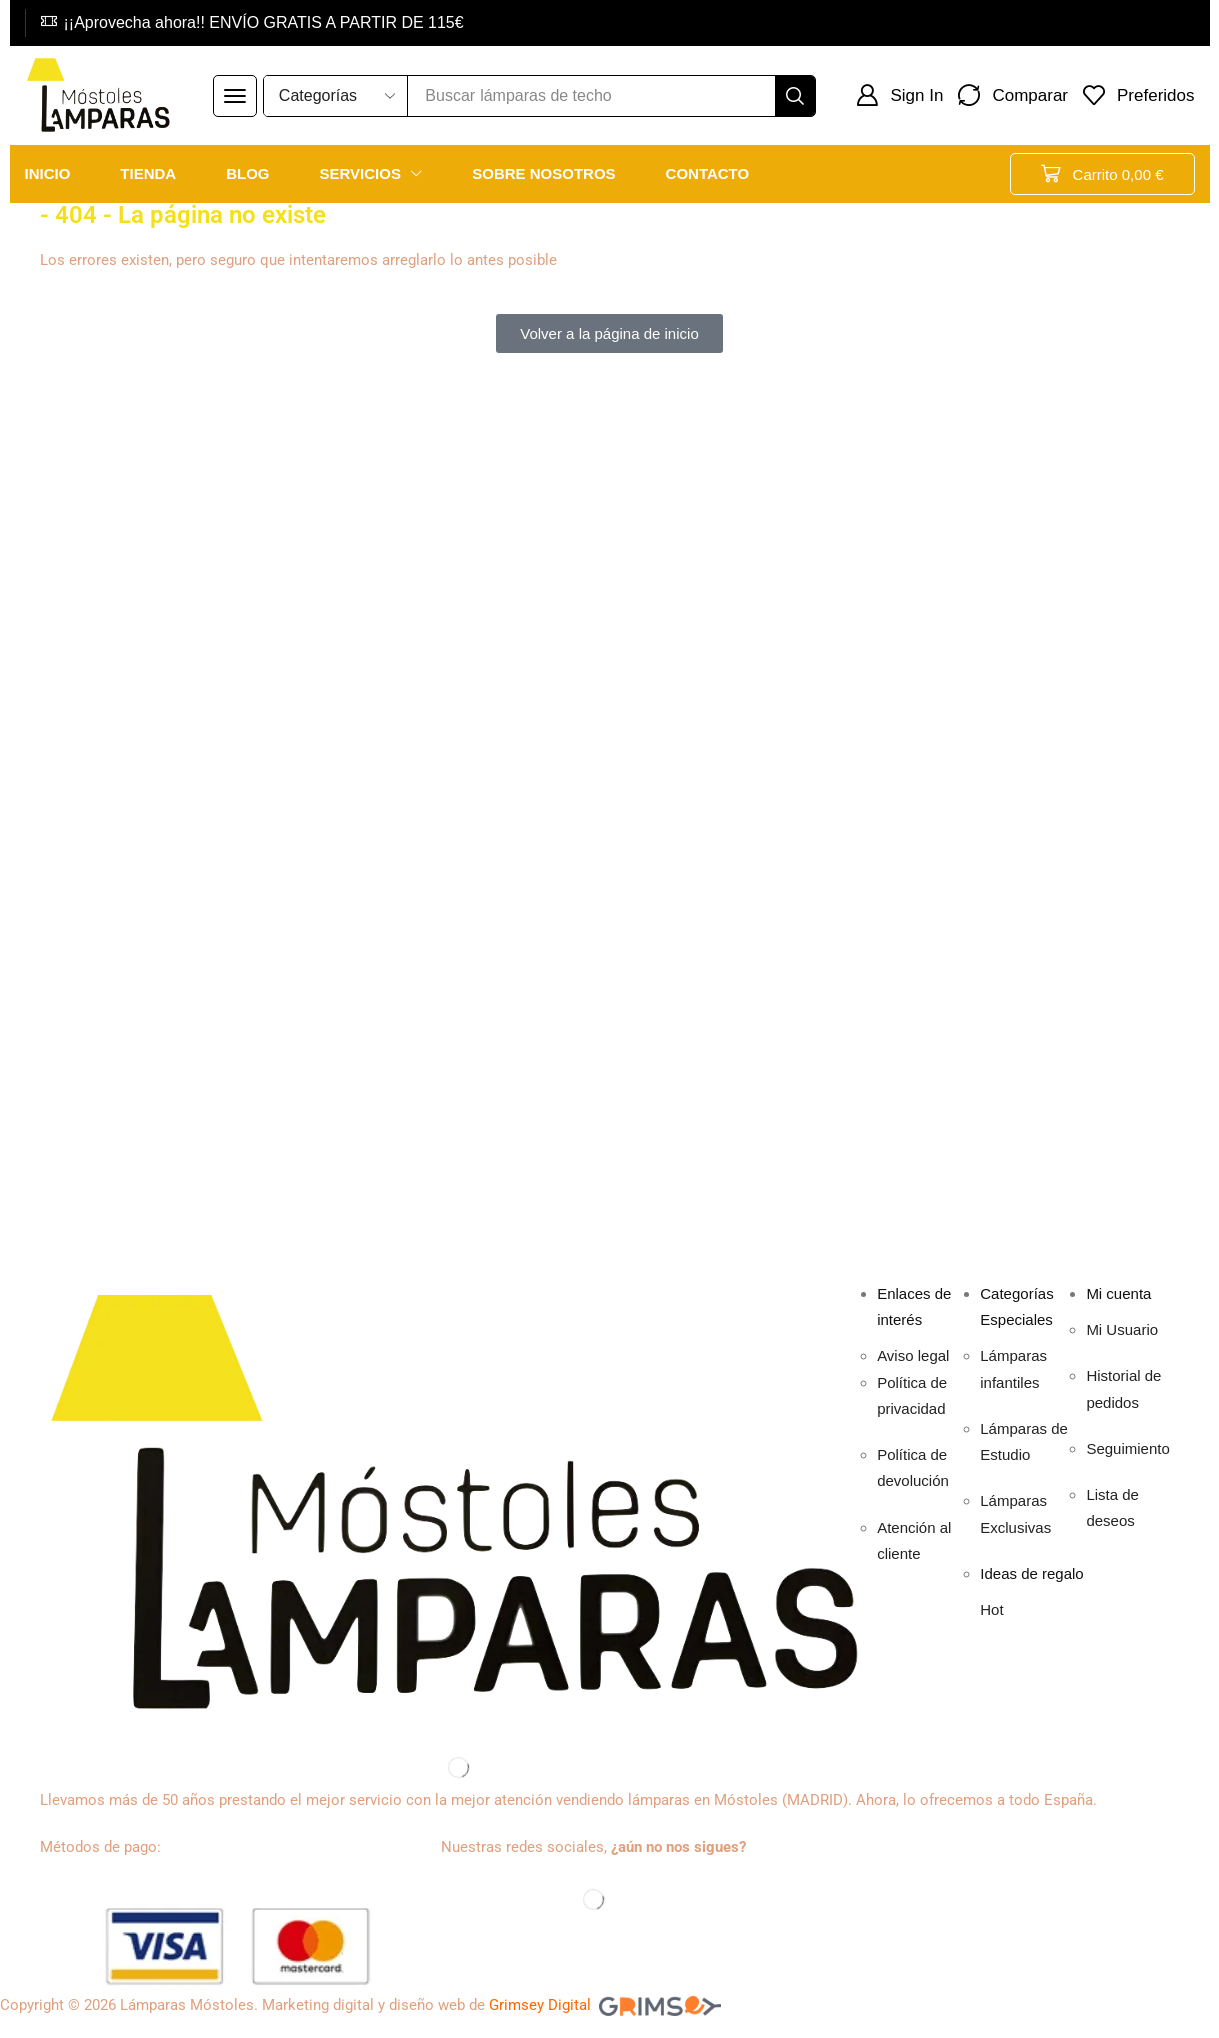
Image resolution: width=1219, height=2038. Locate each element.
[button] (235, 96)
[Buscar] (795, 96)
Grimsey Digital (540, 2005)
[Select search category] (336, 96)
